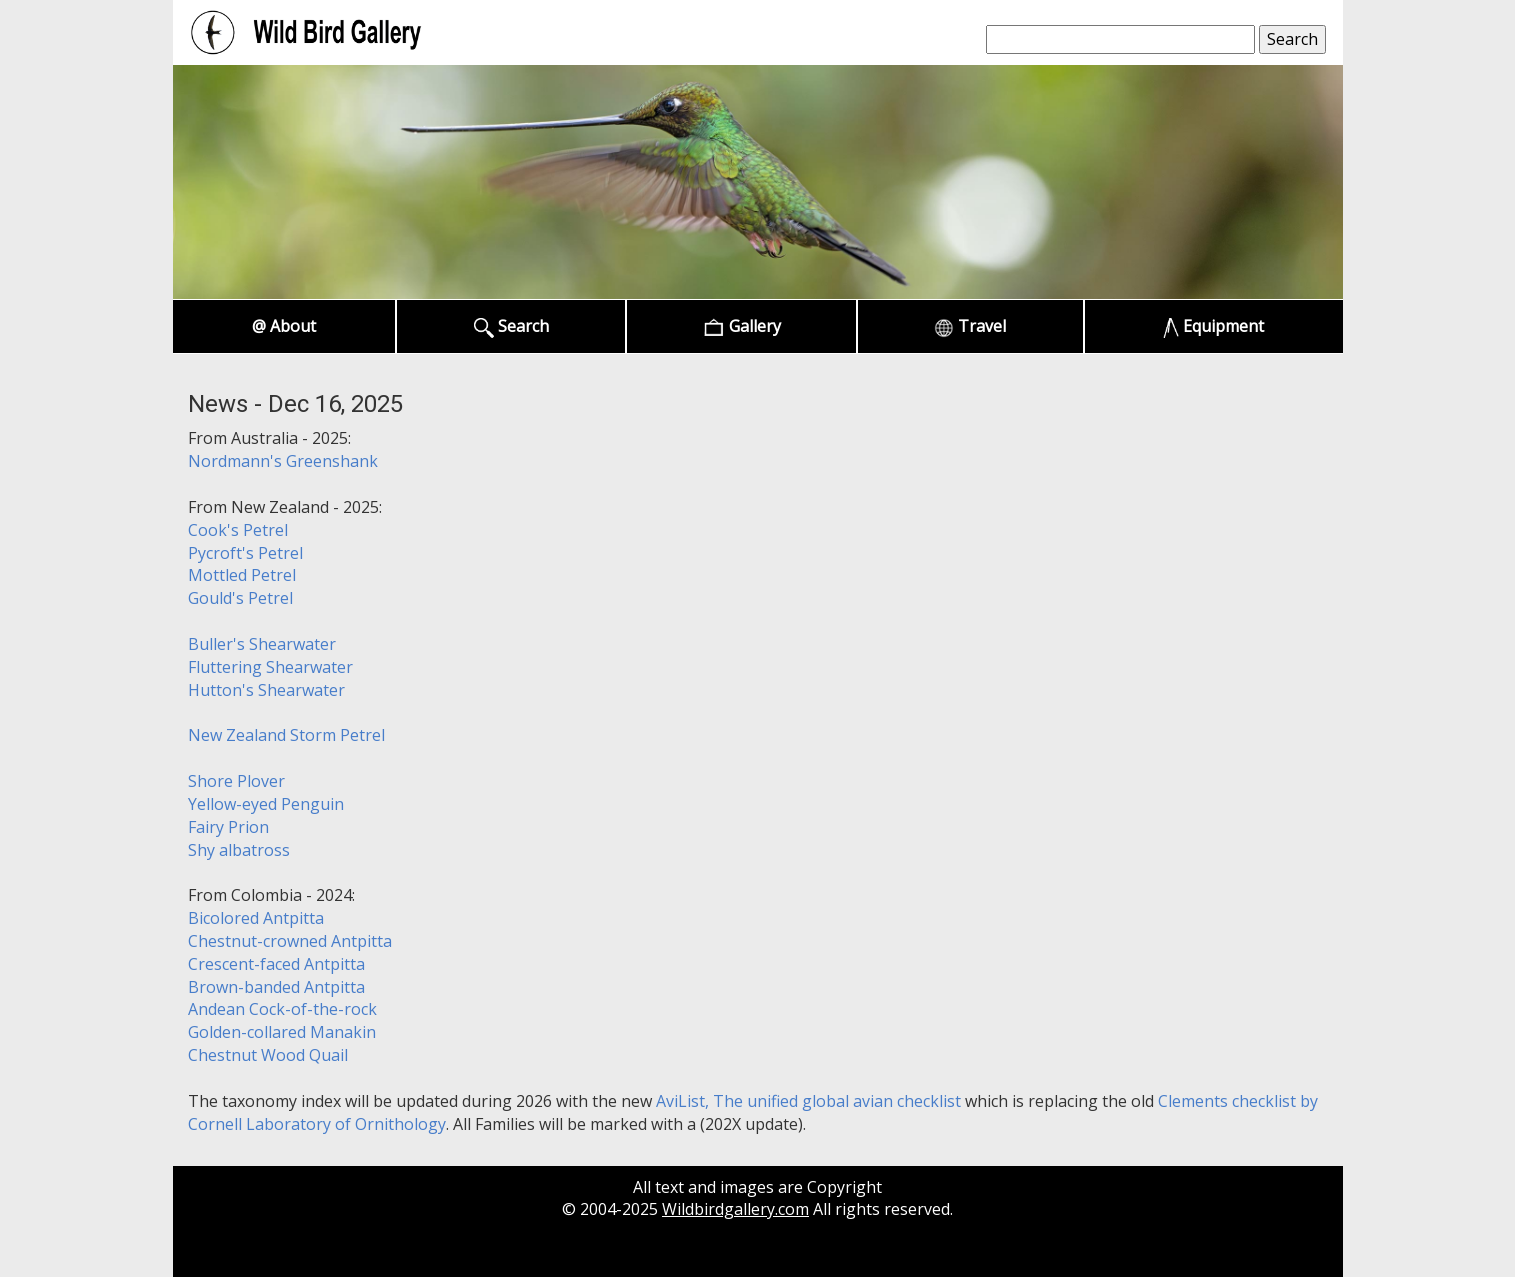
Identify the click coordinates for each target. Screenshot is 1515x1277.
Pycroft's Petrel (245, 553)
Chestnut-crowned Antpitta (290, 941)
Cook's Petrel (238, 530)
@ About (284, 326)
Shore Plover (236, 781)
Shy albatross (239, 850)
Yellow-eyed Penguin (266, 804)
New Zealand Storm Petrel (286, 735)
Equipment (1213, 326)
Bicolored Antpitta (256, 918)
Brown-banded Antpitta (276, 987)
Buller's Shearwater (262, 644)
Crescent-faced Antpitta (276, 964)
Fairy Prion (228, 827)
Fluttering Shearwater (270, 667)
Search (511, 326)
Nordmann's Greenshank (283, 461)
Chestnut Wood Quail (268, 1055)
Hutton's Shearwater (266, 690)
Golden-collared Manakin (282, 1032)
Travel (970, 326)
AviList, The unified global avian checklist (808, 1101)
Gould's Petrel (240, 598)
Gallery (741, 326)
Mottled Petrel (242, 575)
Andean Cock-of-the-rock (282, 1009)
